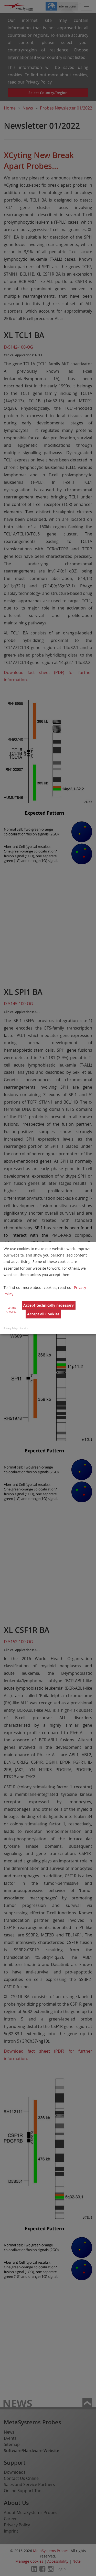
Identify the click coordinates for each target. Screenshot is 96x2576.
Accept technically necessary (48, 1305)
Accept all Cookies (43, 1314)
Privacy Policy (11, 1328)
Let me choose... (11, 1309)
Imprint (24, 1328)
